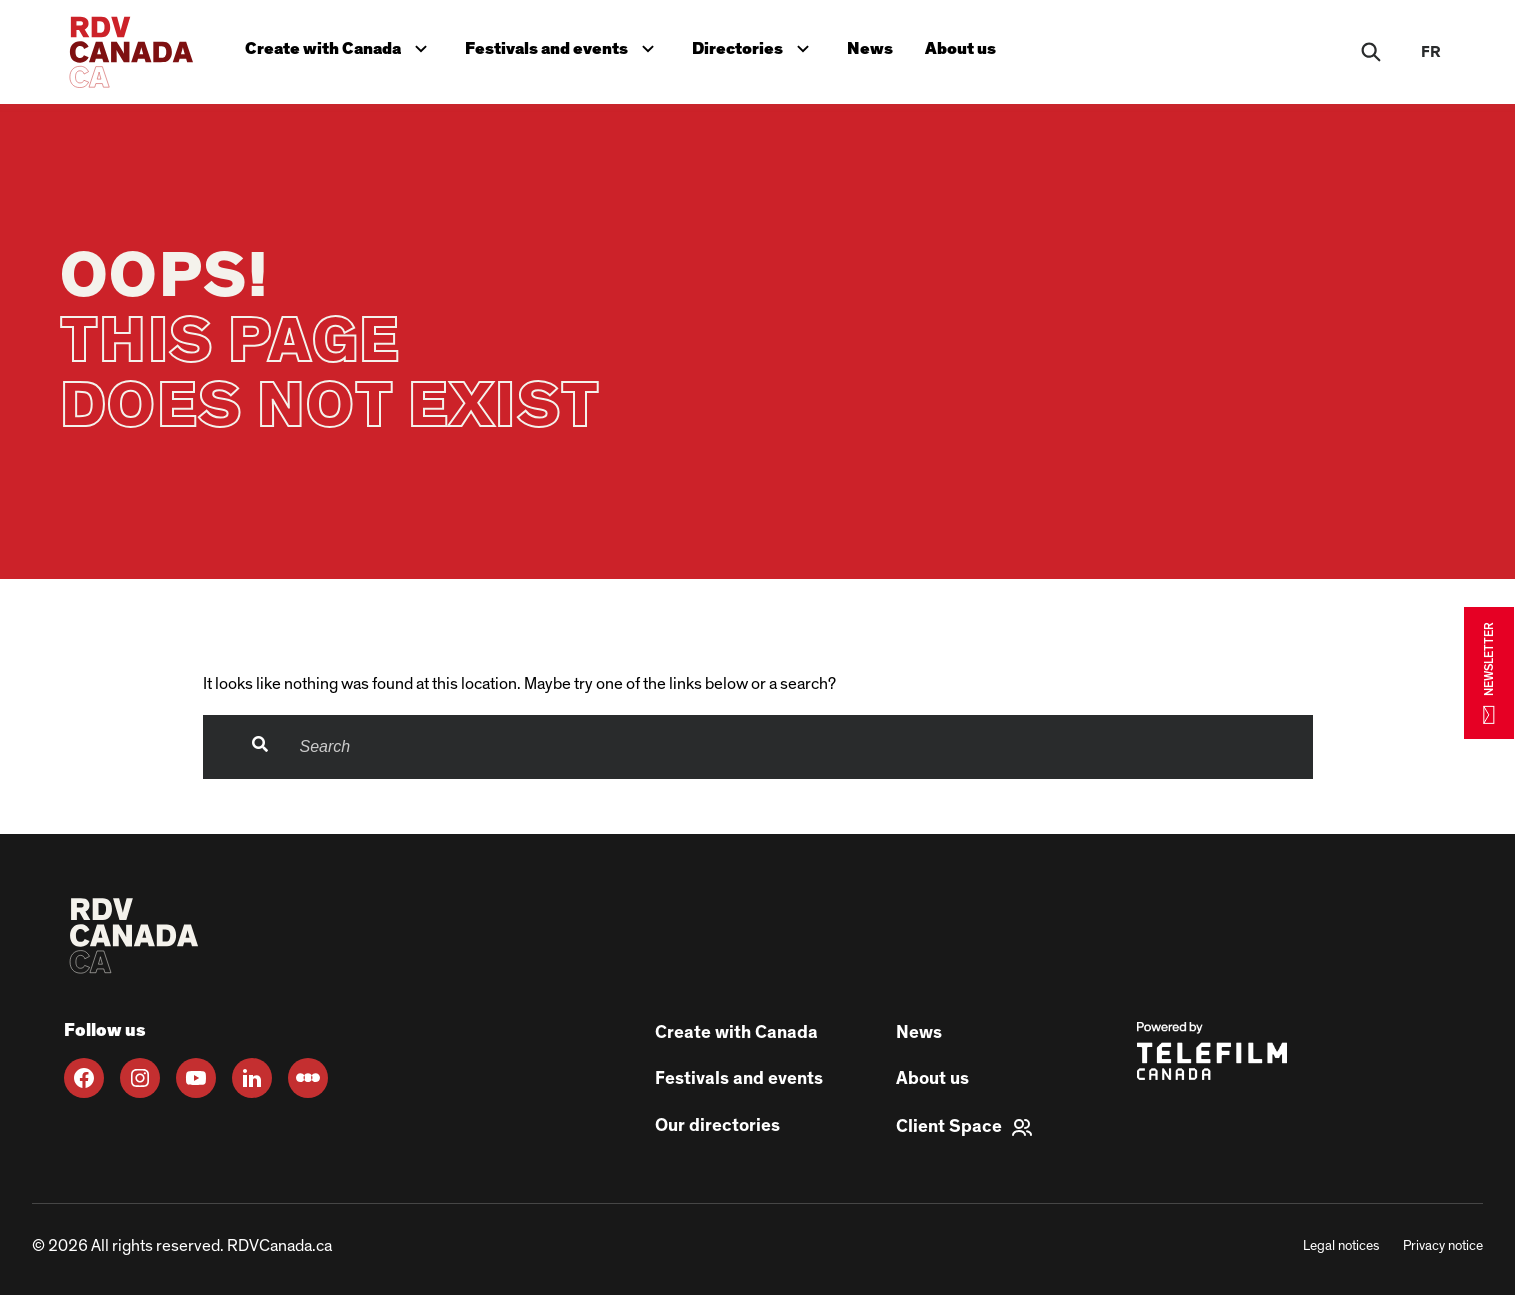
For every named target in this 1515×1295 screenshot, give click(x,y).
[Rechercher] (1371, 52)
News (870, 48)
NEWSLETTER (1489, 672)
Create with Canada (340, 46)
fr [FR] (1431, 52)
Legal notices (1341, 1246)
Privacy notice (1443, 1246)
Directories (755, 46)
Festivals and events (564, 46)
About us (960, 48)
